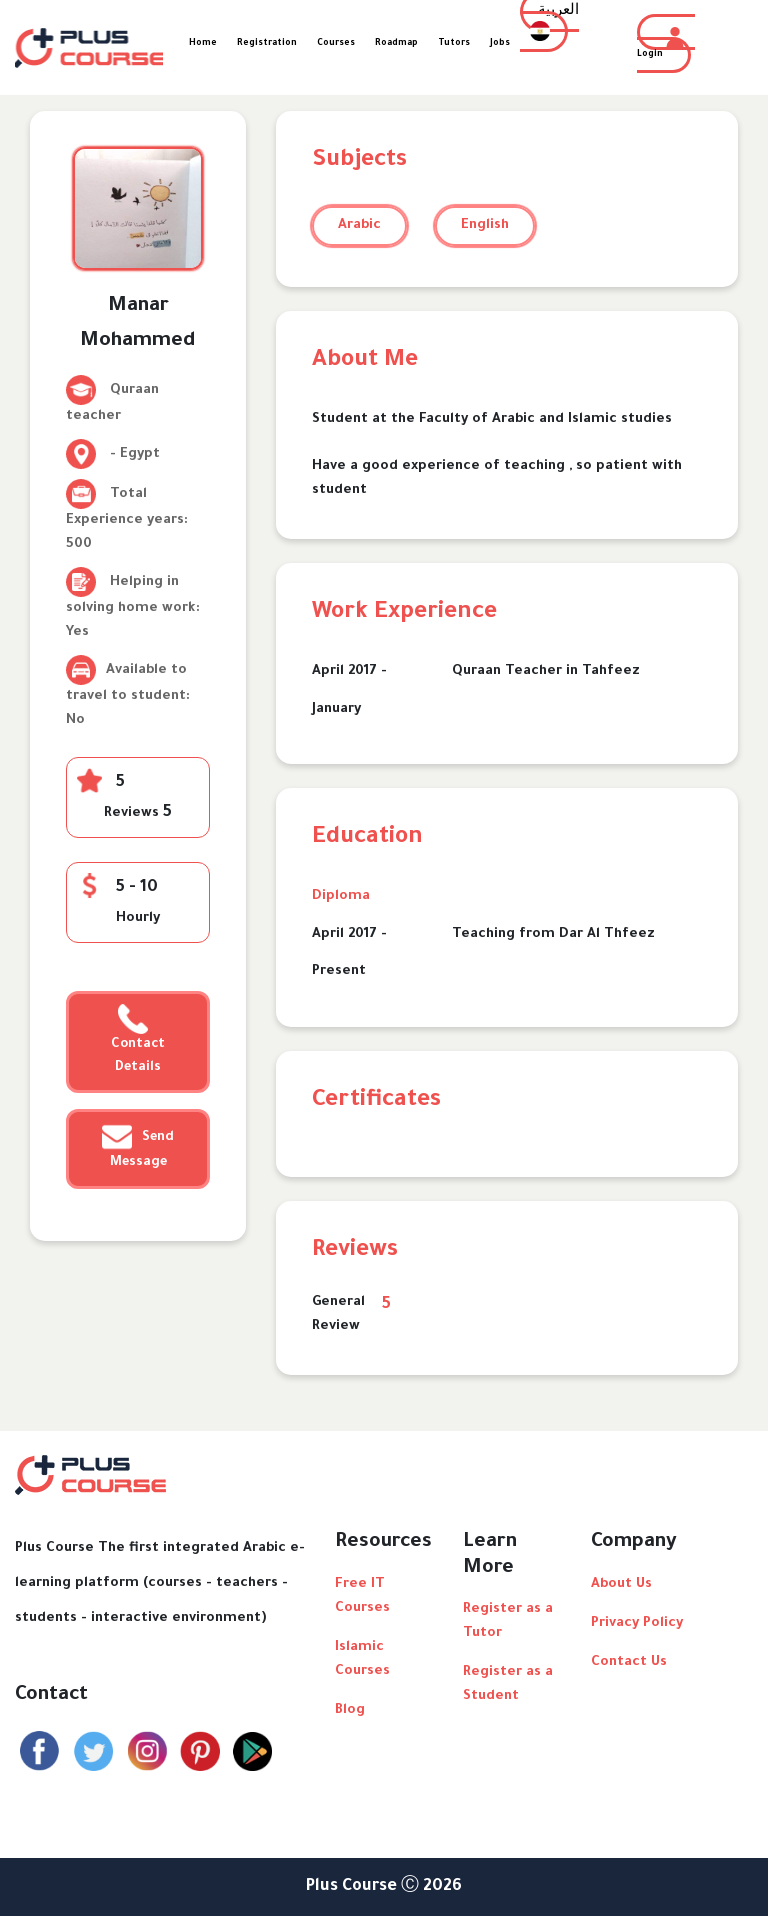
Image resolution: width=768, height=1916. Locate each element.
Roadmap (396, 44)
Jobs (500, 44)
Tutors (454, 44)
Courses (336, 44)
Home (203, 44)
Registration (267, 44)
